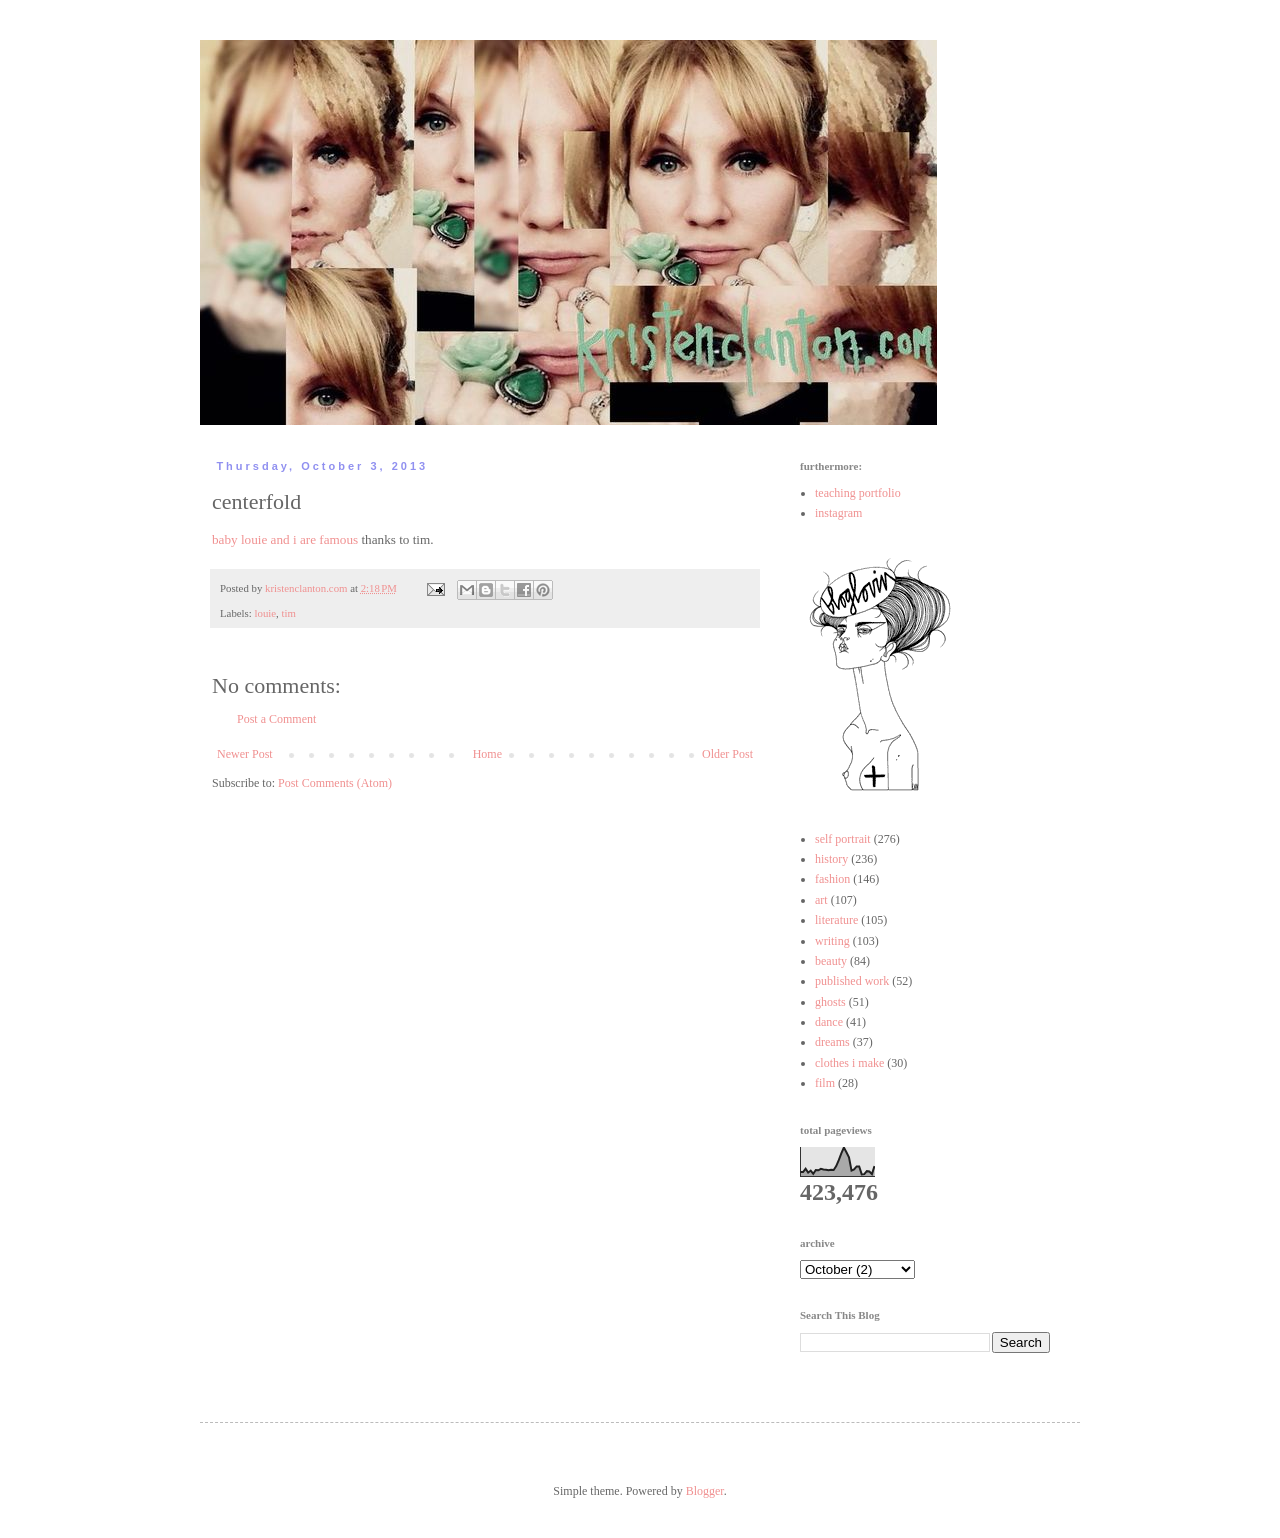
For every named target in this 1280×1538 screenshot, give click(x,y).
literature (836, 920)
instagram (838, 513)
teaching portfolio (858, 493)
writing (832, 941)
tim (288, 613)
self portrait (843, 839)
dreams (832, 1042)
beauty (831, 961)
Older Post (727, 754)
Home (487, 754)
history (831, 859)
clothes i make (849, 1063)
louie (265, 613)
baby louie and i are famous (285, 539)
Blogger (705, 1491)
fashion (832, 879)
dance (829, 1022)
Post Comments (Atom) (335, 783)
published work (852, 981)
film (825, 1083)
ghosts (830, 1002)
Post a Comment (276, 719)
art (821, 900)
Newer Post (245, 754)
